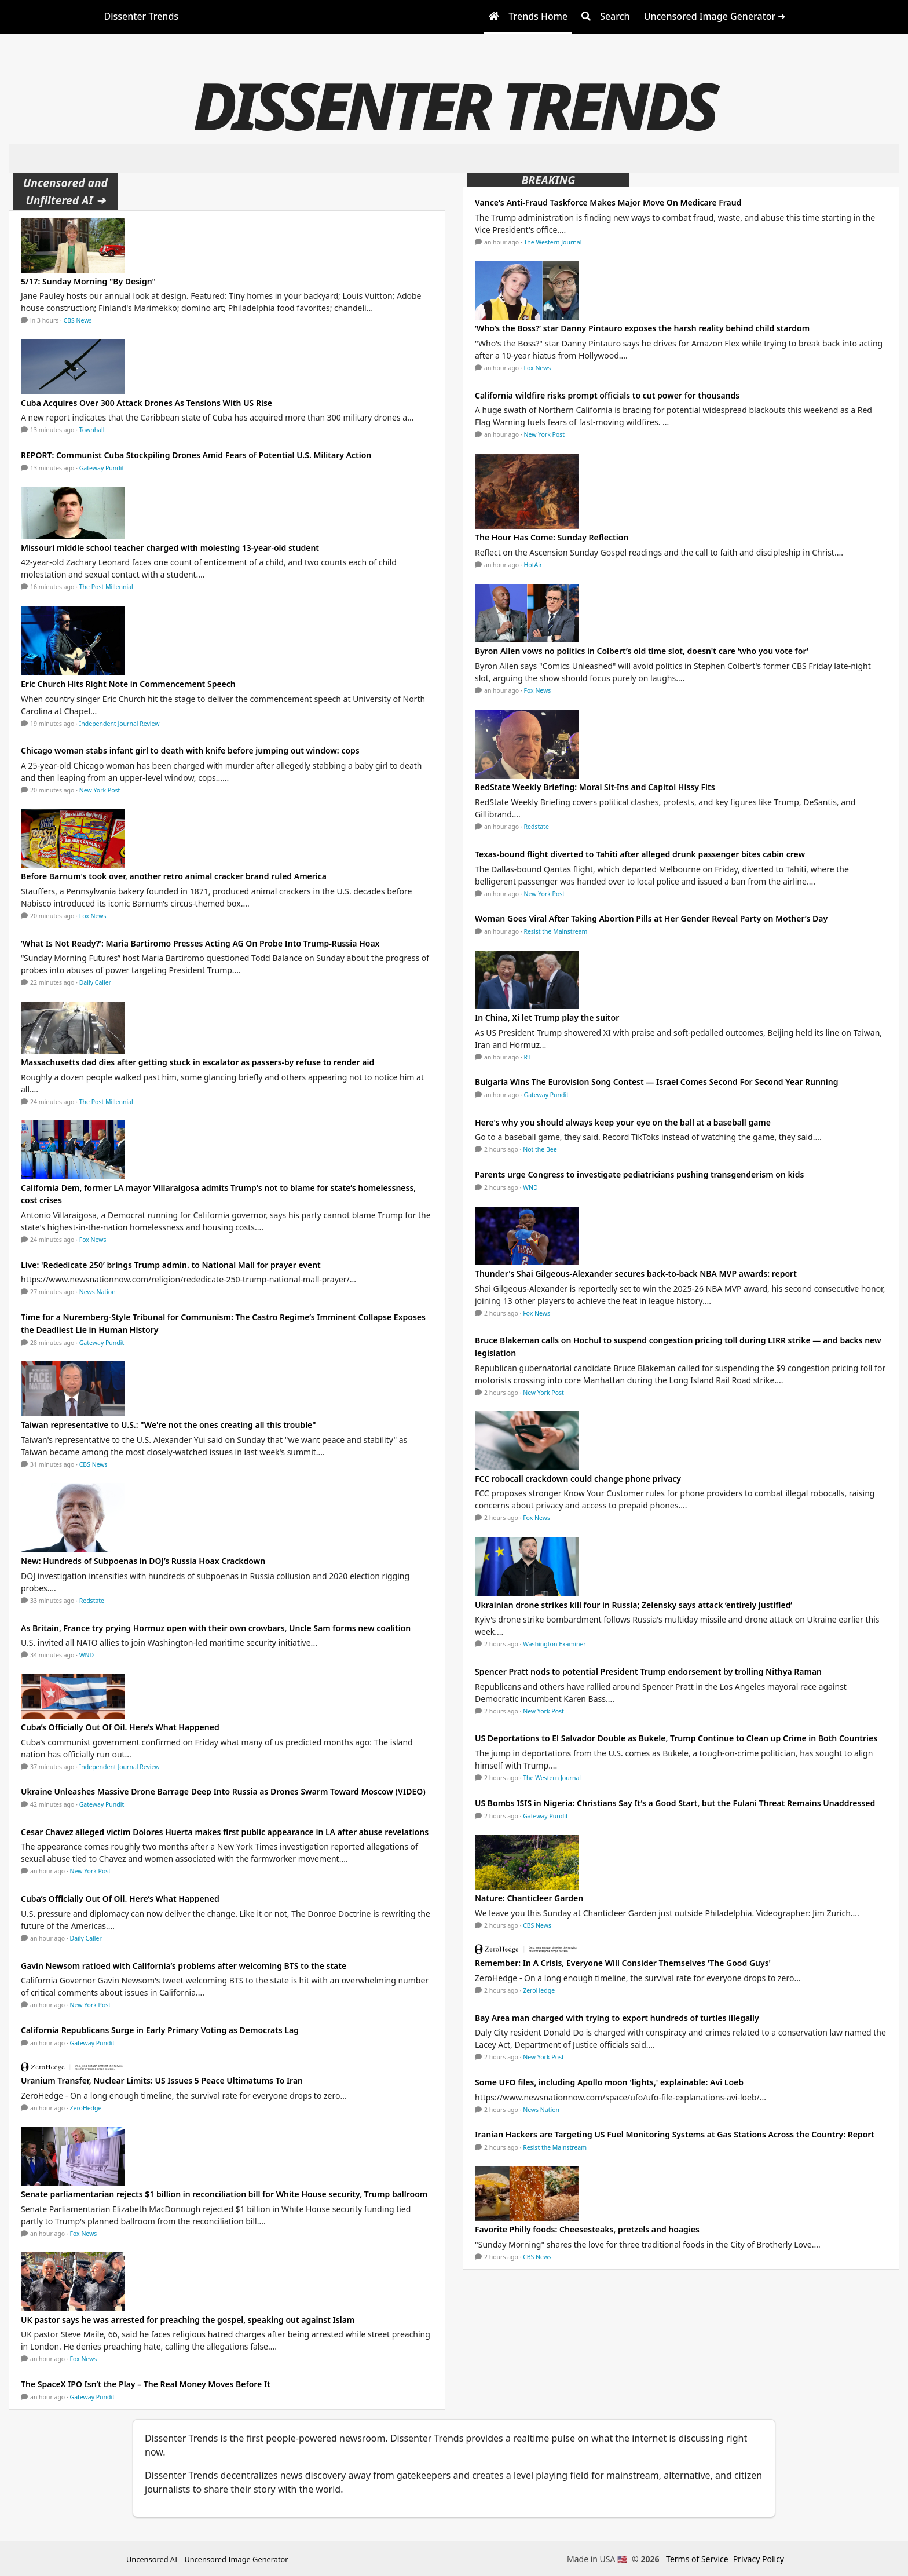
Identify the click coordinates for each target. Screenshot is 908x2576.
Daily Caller (95, 982)
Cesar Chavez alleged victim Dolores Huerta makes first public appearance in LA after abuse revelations (225, 1831)
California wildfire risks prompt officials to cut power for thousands (607, 395)
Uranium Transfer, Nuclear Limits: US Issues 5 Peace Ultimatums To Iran (162, 2080)
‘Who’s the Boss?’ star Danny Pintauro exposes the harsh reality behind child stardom (642, 328)
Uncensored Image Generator (236, 2559)
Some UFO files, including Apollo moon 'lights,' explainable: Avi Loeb (609, 2082)
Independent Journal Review (119, 723)
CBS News (78, 320)
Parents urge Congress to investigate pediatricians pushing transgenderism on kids (639, 1174)
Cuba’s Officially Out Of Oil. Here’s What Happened (120, 1727)
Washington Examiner (554, 1644)
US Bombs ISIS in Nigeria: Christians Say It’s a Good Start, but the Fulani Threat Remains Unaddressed (675, 1802)
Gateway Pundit (102, 468)
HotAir (533, 565)
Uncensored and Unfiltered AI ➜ (65, 191)
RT (527, 1057)
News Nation (97, 1292)
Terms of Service (697, 2558)
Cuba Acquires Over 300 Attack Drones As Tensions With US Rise (146, 402)
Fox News (93, 916)
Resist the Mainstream (556, 931)
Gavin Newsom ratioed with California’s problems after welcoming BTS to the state (183, 1965)
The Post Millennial (106, 587)
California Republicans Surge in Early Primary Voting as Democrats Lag (160, 2030)
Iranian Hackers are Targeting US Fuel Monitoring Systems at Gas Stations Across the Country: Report (674, 2134)
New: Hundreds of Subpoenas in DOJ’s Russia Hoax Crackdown (143, 1560)
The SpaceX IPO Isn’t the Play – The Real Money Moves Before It (145, 2383)
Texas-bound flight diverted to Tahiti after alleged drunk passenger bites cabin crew (640, 854)
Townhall (92, 430)
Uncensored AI (151, 2559)
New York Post (99, 790)
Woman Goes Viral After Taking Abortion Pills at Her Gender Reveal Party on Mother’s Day (651, 918)
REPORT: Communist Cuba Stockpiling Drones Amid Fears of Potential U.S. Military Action (196, 455)
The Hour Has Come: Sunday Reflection (551, 537)
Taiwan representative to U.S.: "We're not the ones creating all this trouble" (168, 1424)
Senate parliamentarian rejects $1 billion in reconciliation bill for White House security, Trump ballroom (224, 2193)
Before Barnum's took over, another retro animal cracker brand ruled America (174, 876)
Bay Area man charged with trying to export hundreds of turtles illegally (617, 2017)
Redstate (91, 1600)
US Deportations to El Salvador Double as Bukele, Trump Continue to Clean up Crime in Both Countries (676, 1738)
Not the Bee (539, 1149)
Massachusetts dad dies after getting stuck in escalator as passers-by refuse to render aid (197, 1062)
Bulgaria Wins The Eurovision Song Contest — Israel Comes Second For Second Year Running (657, 1081)
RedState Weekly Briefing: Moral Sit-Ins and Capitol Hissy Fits (595, 786)
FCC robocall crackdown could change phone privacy (578, 1478)
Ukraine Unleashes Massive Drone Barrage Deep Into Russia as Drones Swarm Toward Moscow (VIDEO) (223, 1791)
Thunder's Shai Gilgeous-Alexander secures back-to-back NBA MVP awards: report (636, 1273)
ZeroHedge (86, 2108)
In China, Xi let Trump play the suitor (547, 1017)
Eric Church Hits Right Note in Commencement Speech (129, 683)
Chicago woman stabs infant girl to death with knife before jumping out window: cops (190, 750)
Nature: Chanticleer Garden (529, 1897)
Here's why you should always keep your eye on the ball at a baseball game (623, 1122)
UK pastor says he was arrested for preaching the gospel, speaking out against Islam (187, 2319)
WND (86, 1655)
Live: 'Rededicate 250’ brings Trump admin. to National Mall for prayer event (171, 1264)
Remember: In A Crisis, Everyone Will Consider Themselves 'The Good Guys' (623, 1962)
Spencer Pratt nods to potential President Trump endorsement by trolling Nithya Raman (648, 1671)
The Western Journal (553, 242)
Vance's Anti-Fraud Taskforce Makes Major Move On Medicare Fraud (608, 202)
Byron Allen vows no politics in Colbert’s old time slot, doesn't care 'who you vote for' (642, 650)
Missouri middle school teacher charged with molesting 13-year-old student (170, 547)
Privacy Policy (758, 2558)
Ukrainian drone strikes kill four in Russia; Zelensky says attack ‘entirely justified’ (633, 1604)
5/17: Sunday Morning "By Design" (88, 281)
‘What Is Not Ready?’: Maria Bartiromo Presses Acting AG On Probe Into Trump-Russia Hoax (200, 943)
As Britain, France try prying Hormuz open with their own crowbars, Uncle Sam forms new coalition (216, 1628)
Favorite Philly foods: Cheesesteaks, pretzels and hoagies (587, 2229)
